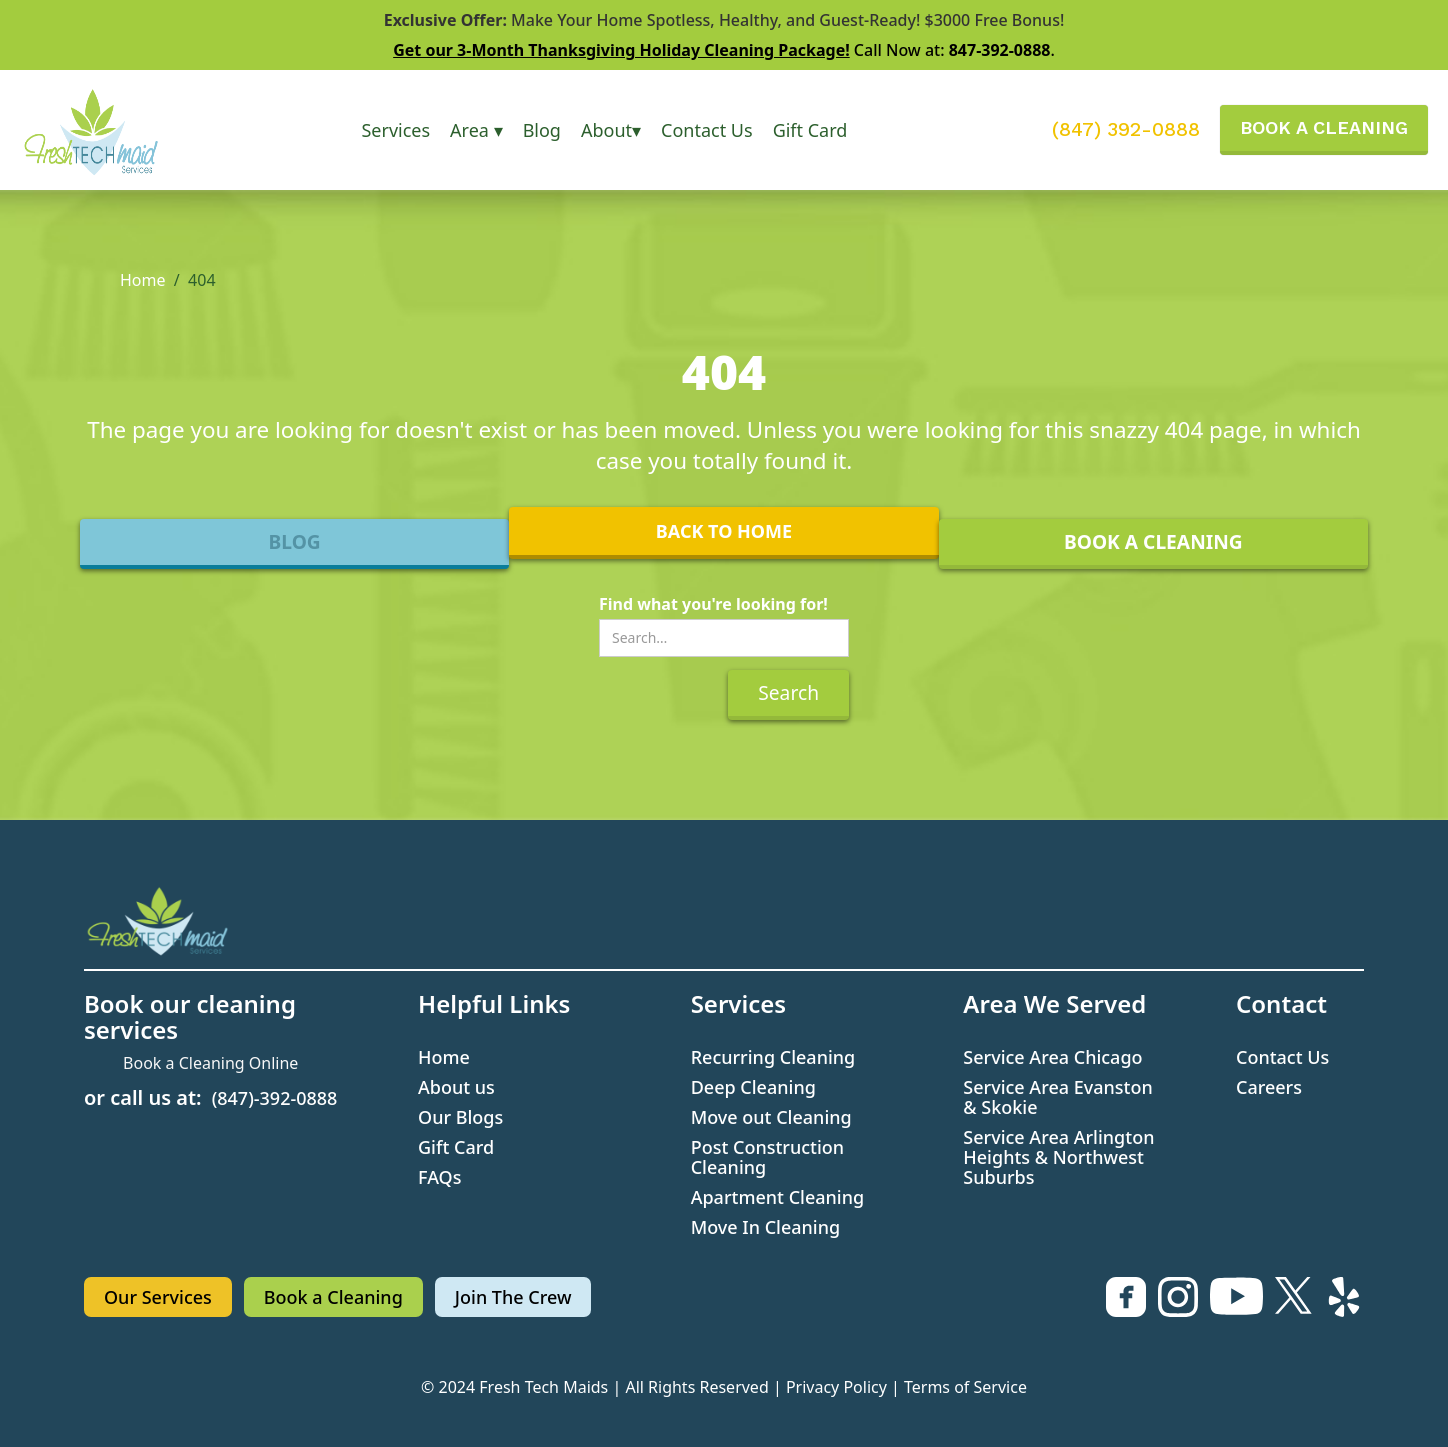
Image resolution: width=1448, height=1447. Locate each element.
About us (456, 1087)
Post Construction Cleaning (767, 1157)
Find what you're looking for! (713, 604)
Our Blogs (460, 1117)
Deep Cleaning (753, 1087)
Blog (542, 130)
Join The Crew (513, 1297)
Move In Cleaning (766, 1227)
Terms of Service (965, 1387)
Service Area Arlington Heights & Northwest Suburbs (1058, 1157)
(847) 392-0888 (1126, 130)
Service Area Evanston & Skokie (1057, 1097)
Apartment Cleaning (778, 1197)
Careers (1269, 1087)
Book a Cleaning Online (210, 1063)
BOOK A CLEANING (1324, 127)
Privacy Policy (836, 1387)
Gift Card (810, 130)
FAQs (439, 1177)
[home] (108, 130)
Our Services (158, 1297)
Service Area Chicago (1052, 1057)
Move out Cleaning (771, 1117)
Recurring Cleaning (773, 1057)
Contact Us (707, 130)
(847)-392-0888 (275, 1098)
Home (143, 280)
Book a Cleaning (333, 1297)
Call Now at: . (724, 50)
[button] (395, 130)
